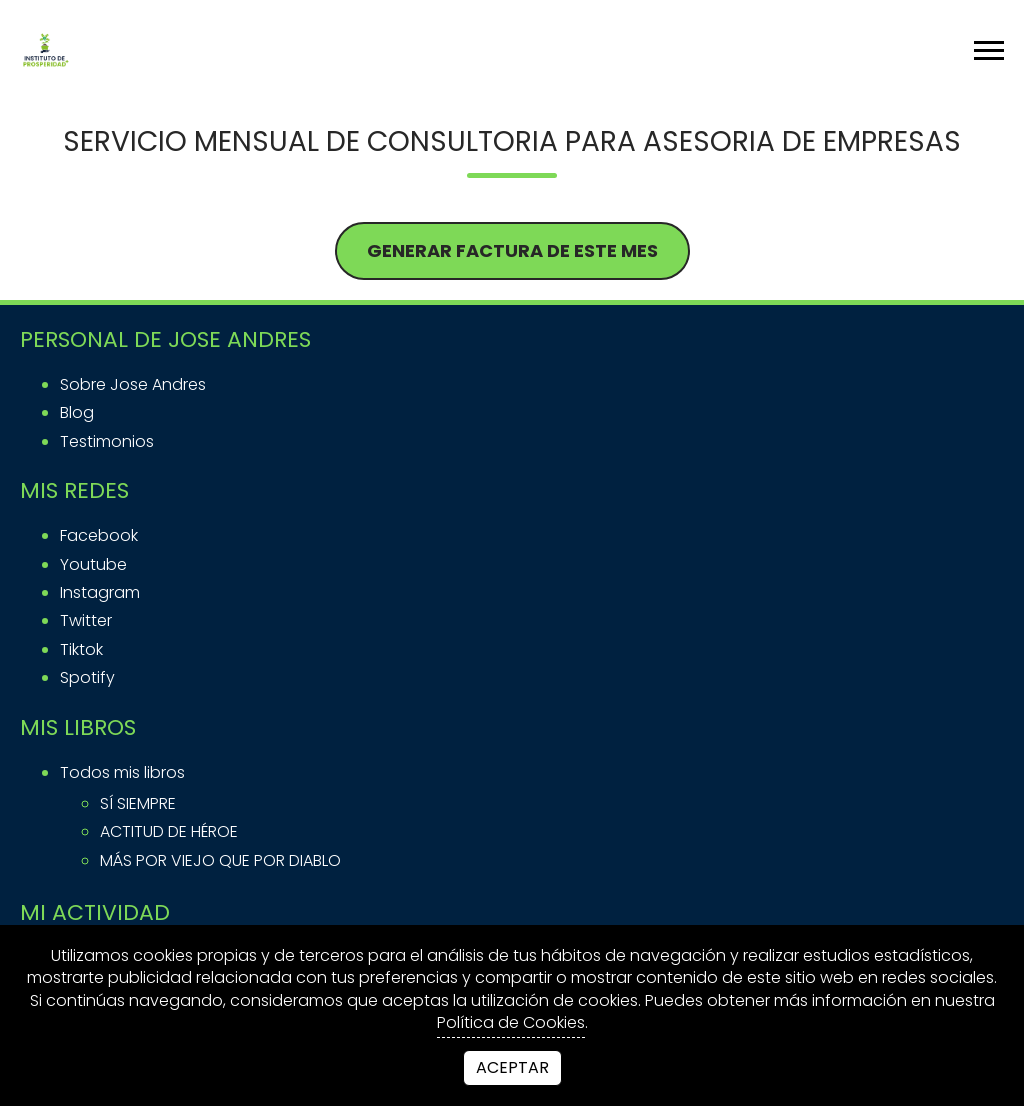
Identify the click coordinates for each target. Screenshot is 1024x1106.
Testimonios (107, 441)
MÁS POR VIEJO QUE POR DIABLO (220, 860)
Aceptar (512, 1067)
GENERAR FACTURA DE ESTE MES (512, 250)
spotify (87, 677)
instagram (100, 592)
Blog (77, 412)
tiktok (81, 649)
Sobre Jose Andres (133, 384)
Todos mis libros (122, 772)
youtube (93, 564)
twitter (86, 620)
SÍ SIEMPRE (138, 803)
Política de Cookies (511, 1023)
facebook (99, 535)
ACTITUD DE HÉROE (169, 831)
